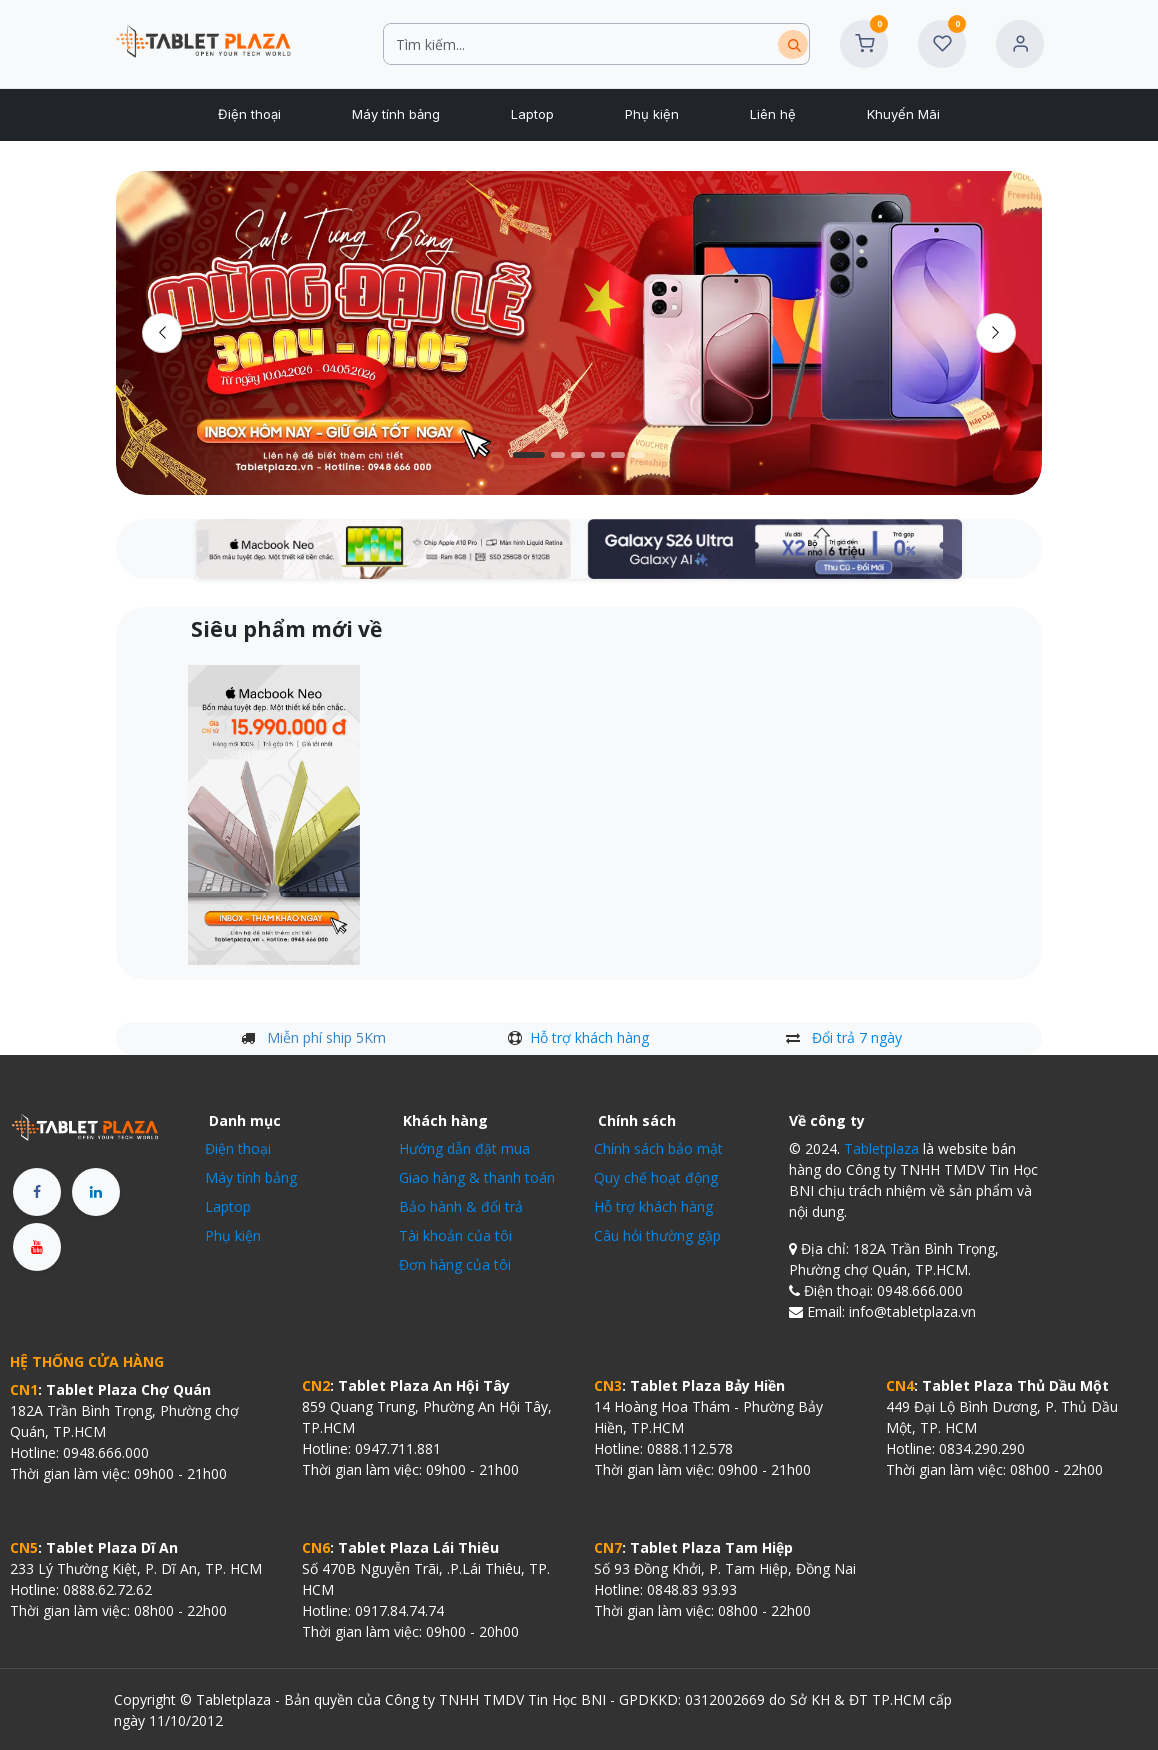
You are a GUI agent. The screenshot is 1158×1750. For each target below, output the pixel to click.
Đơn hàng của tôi (455, 1264)
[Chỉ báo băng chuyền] (578, 455)
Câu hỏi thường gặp (657, 1235)
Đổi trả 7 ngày (857, 1037)
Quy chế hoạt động (656, 1177)
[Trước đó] (162, 333)
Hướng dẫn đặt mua (464, 1148)
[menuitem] (249, 115)
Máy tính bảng (251, 1177)
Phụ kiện (233, 1235)
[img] (996, 333)
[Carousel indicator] (529, 455)
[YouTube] (37, 1247)
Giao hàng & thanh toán (477, 1177)
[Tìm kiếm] (793, 44)
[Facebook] (37, 1192)
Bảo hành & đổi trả (461, 1206)
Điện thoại (238, 1148)
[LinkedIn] (96, 1192)
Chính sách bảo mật (658, 1148)
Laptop (228, 1206)
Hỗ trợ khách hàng (589, 1037)
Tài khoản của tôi (455, 1235)
